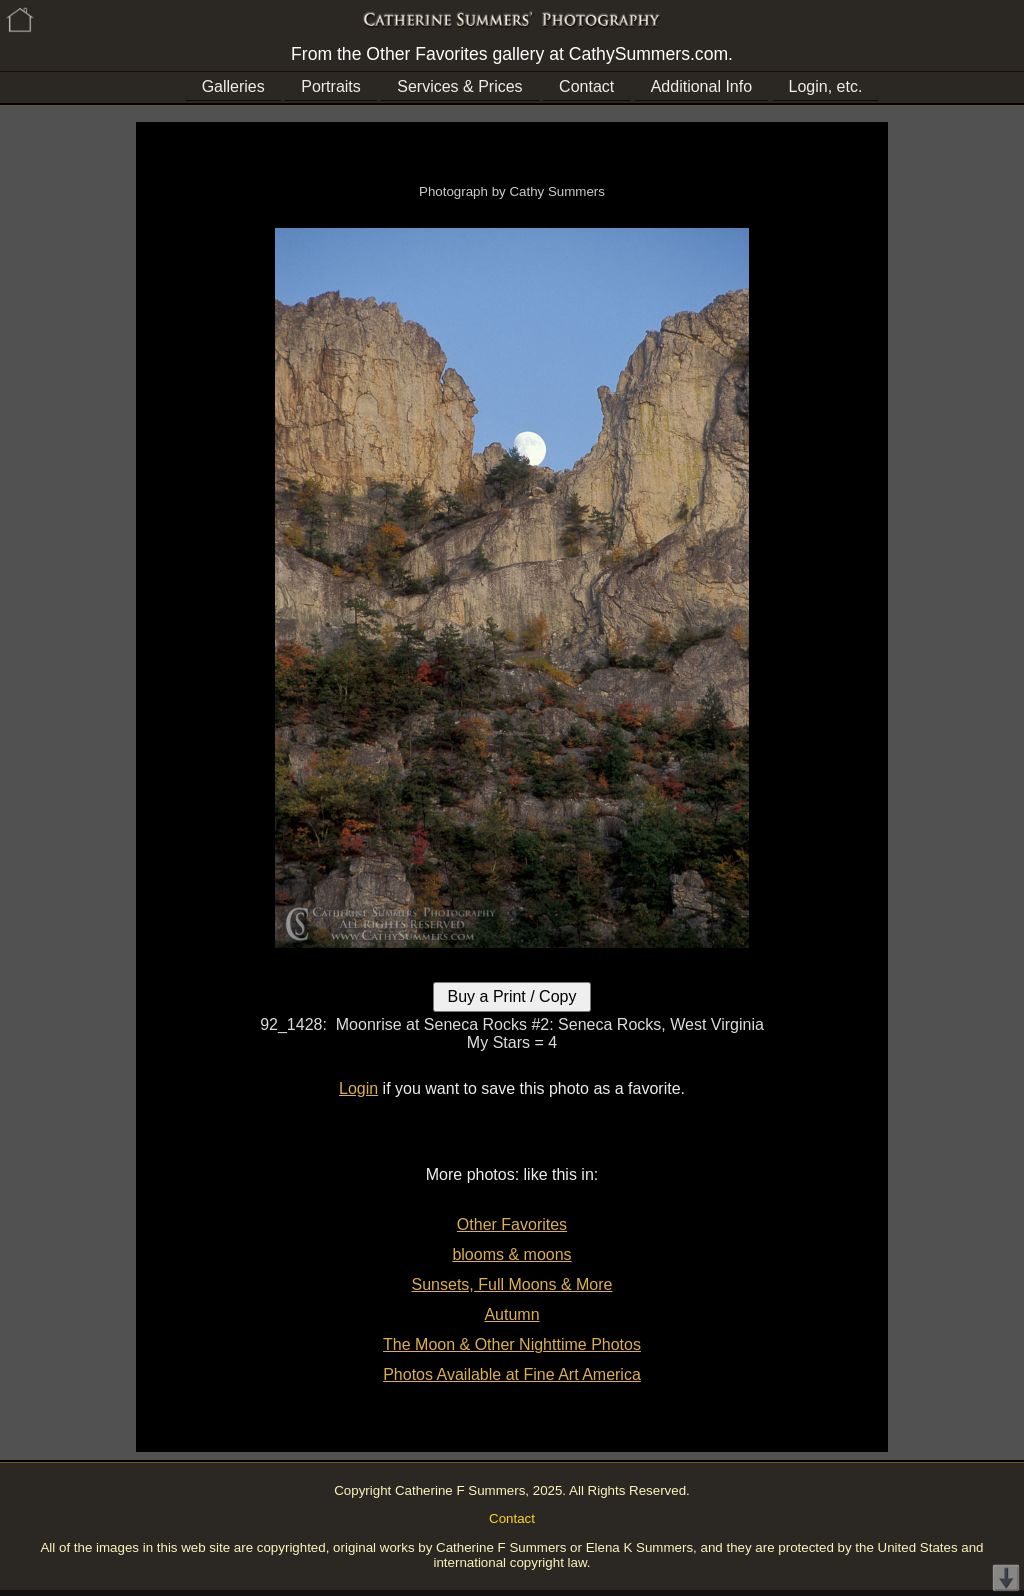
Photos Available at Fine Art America (512, 1374)
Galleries (233, 86)
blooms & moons (511, 1254)
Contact (586, 86)
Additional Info (701, 86)
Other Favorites (512, 1224)
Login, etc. (826, 86)
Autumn (511, 1314)
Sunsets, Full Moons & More (512, 1284)
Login (358, 1088)
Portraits (331, 86)
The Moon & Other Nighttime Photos (512, 1344)
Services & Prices (459, 86)
